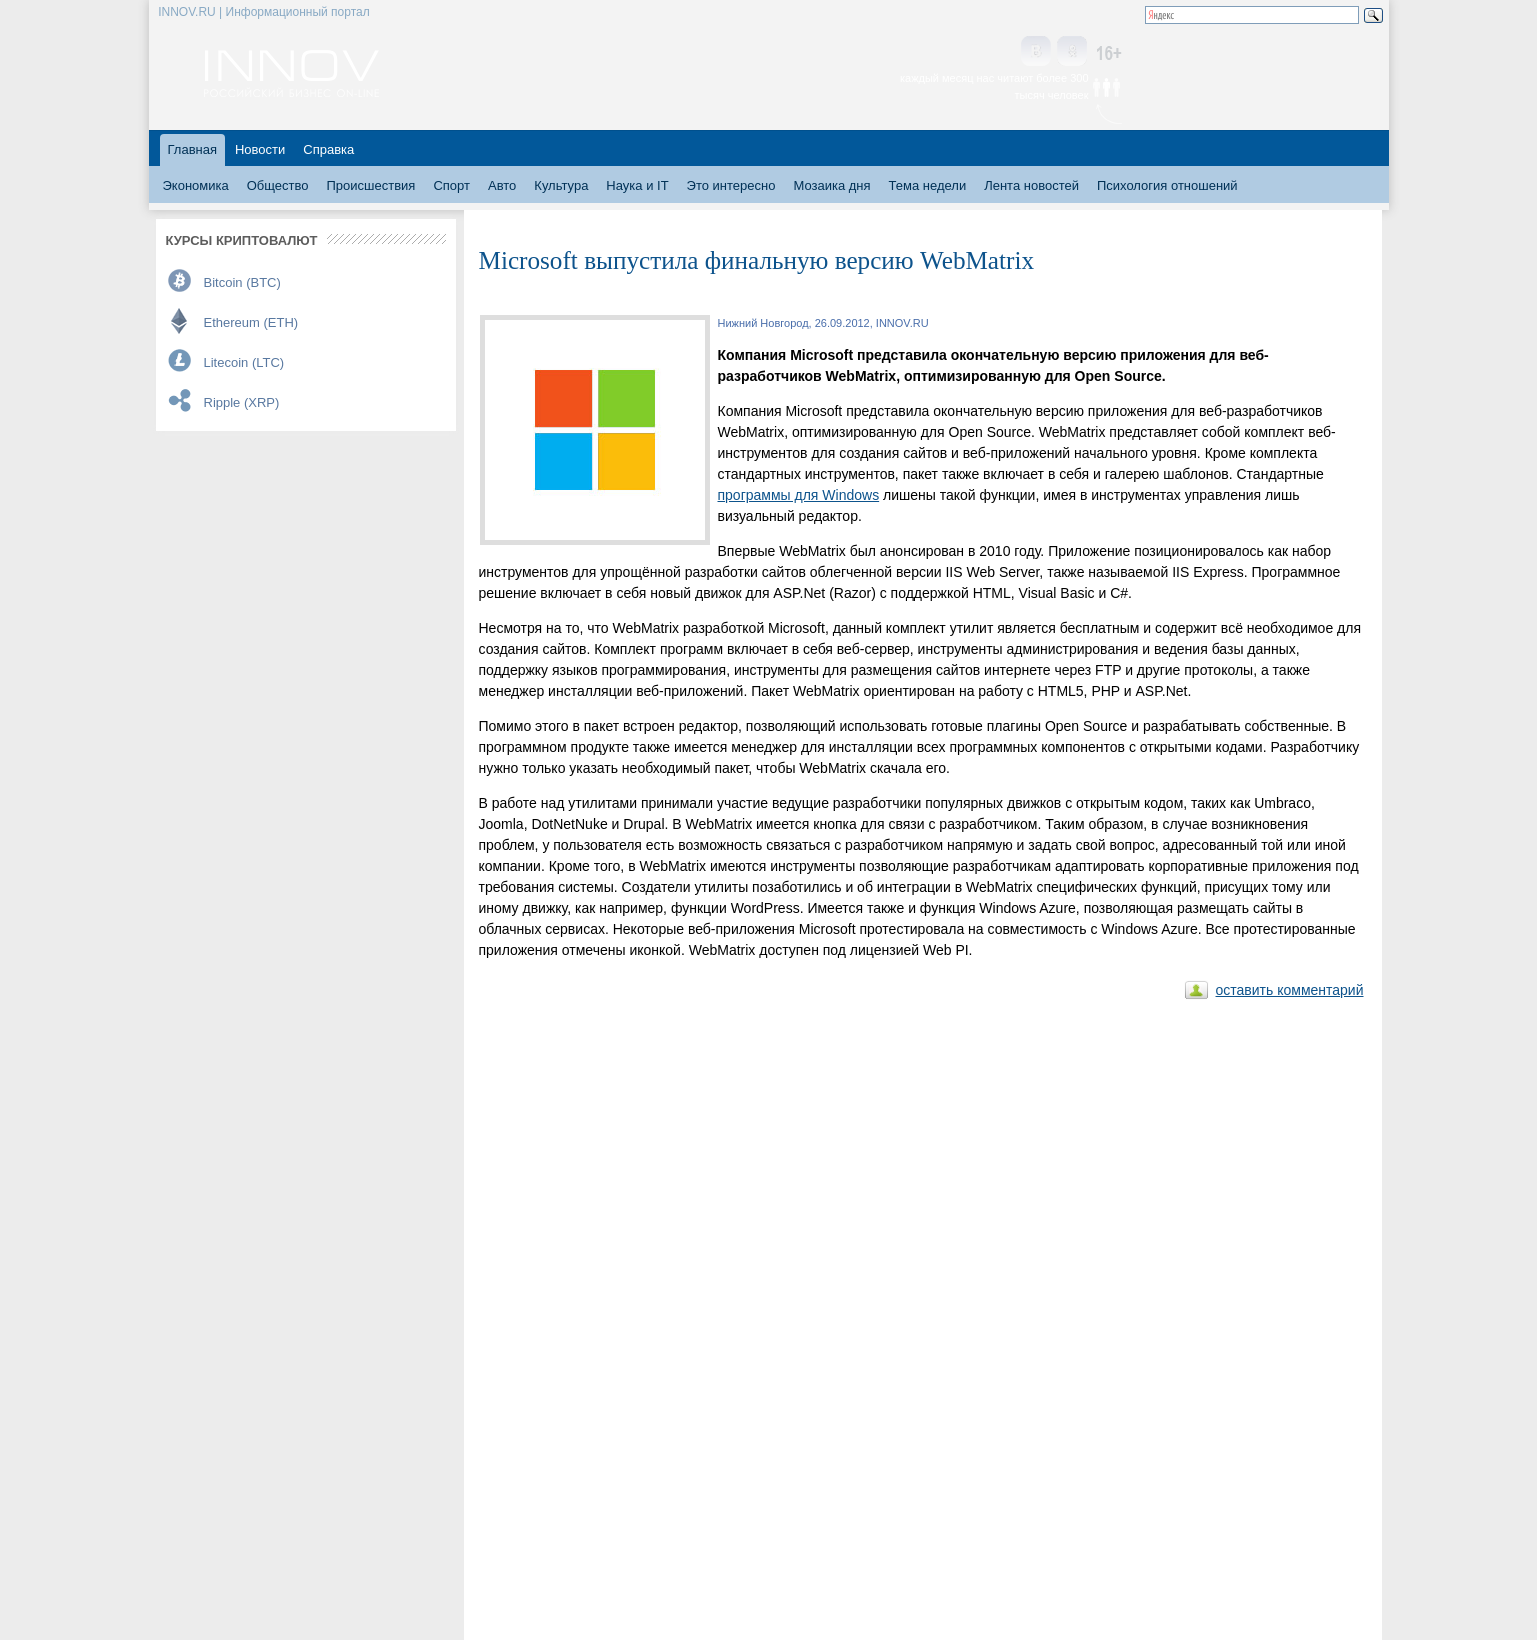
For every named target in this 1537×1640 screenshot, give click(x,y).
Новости (260, 149)
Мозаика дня (831, 185)
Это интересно (731, 185)
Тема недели (928, 185)
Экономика (196, 185)
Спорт (451, 185)
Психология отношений (1167, 185)
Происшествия (371, 185)
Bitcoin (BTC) (242, 282)
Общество (278, 185)
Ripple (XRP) (242, 402)
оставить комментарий (1290, 990)
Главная (192, 149)
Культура (561, 185)
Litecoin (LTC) (244, 362)
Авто (502, 185)
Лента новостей (1031, 185)
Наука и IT (637, 185)
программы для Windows (799, 495)
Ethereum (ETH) (251, 322)
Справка (328, 149)
